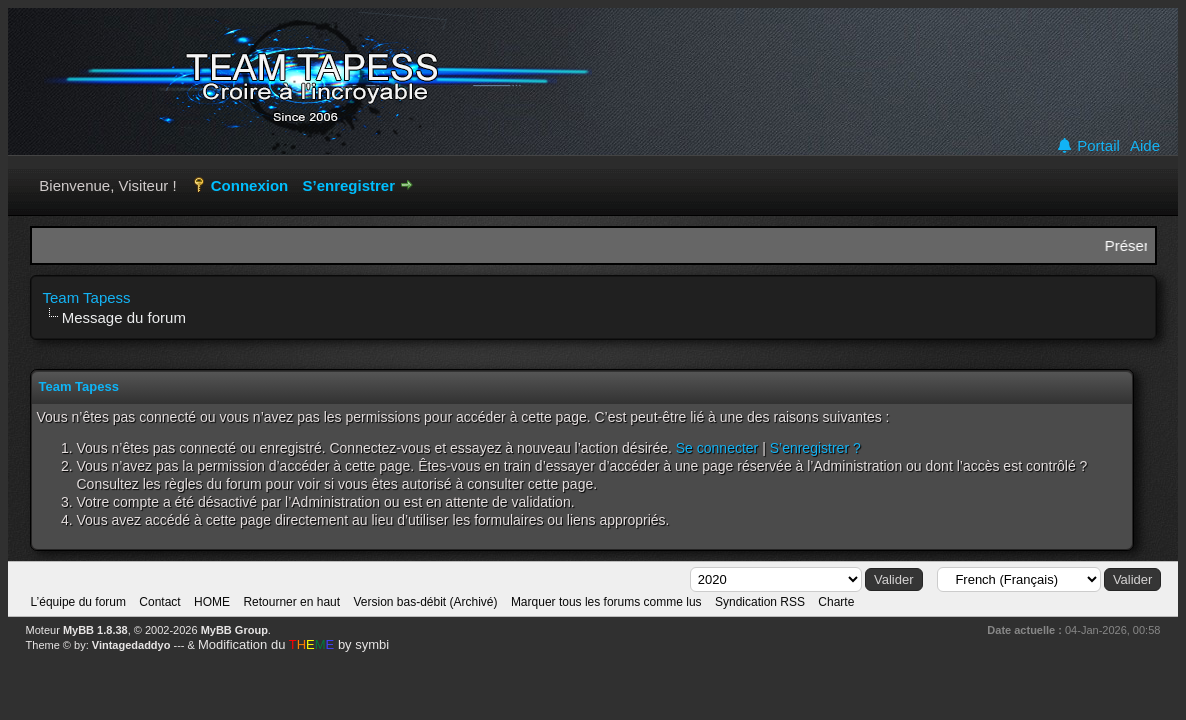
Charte (836, 602)
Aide (1145, 146)
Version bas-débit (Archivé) (425, 602)
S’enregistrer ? (815, 448)
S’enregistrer (348, 185)
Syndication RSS (760, 602)
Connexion (250, 185)
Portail (1088, 146)
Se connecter (717, 448)
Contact (159, 602)
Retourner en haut (291, 602)
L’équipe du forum (78, 602)
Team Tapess (87, 297)
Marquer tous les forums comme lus (606, 602)
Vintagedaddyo (131, 645)
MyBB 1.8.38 (95, 630)
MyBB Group (234, 630)
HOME (212, 602)
